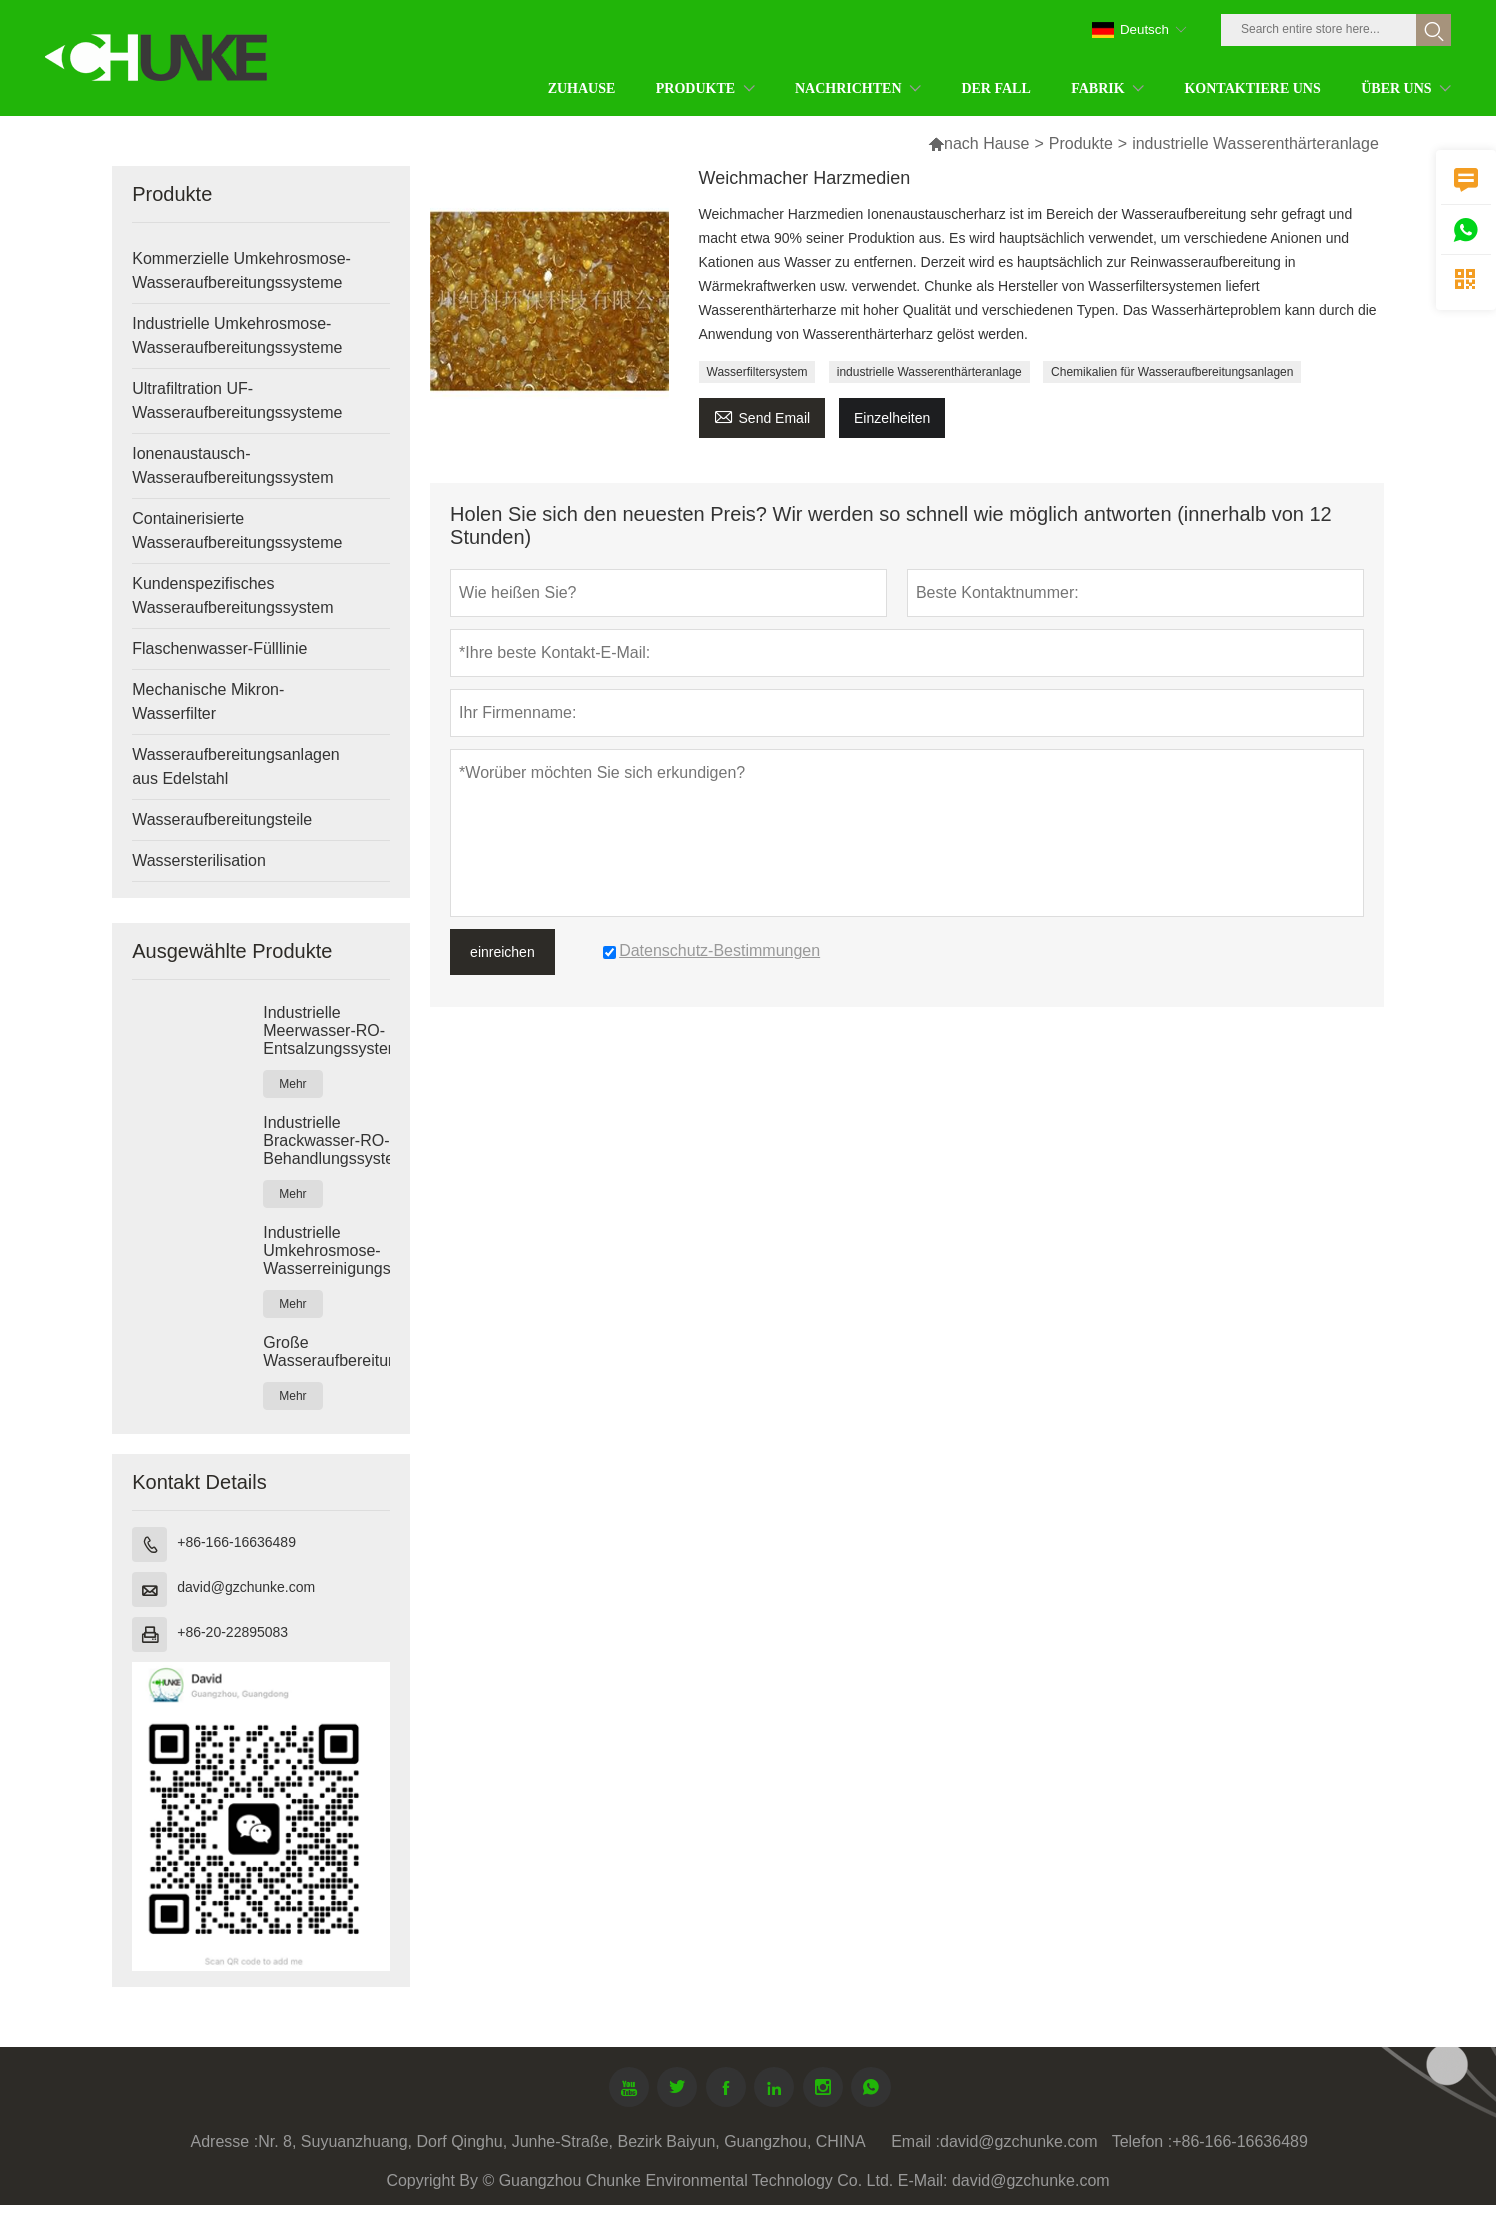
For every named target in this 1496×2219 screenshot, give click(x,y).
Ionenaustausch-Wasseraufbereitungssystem (232, 465)
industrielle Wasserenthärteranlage (929, 372)
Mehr (292, 1084)
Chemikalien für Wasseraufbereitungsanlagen (1172, 372)
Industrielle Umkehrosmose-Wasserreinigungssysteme (326, 1250)
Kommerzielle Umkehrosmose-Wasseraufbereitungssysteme (241, 270)
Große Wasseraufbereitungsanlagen (326, 1351)
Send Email (762, 415)
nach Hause (986, 143)
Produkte (1081, 143)
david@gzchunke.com (246, 1587)
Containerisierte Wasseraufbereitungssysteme (237, 530)
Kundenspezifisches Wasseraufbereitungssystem (232, 595)
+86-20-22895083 (232, 1632)
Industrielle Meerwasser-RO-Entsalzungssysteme (326, 1030)
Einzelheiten (892, 418)
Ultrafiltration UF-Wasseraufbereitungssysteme (237, 400)
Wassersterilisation (199, 860)
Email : (915, 2141)
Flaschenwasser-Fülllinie (219, 648)
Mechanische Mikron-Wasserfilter (208, 701)
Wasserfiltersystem (757, 372)
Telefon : (1142, 2141)
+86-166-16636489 (236, 1542)
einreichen (502, 952)
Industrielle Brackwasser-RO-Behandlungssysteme (326, 1140)
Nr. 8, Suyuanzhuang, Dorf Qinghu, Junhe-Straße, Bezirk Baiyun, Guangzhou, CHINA (561, 2141)
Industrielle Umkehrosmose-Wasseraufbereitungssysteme (237, 335)
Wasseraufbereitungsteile (222, 819)
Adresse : (225, 2141)
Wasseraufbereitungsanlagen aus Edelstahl (236, 766)
